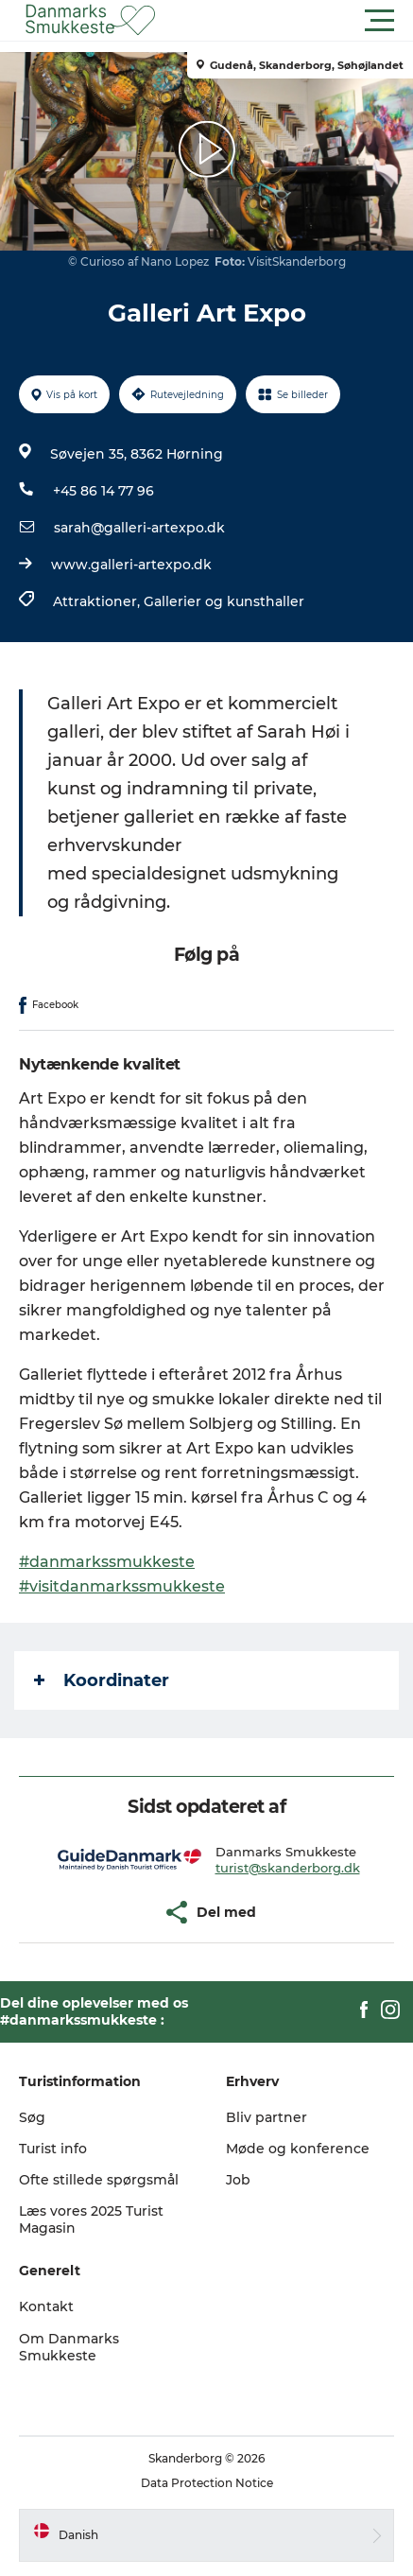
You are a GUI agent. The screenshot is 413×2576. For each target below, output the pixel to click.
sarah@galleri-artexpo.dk (139, 527)
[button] (291, 20)
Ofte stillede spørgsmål (99, 2179)
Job (238, 2179)
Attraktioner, (98, 601)
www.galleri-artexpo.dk (131, 564)
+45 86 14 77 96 (103, 490)
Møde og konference (298, 2148)
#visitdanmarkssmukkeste (122, 1586)
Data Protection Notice (207, 2483)
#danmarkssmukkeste (107, 1562)
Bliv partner (266, 2117)
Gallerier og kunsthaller (224, 601)
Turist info (53, 2148)
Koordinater (101, 1680)
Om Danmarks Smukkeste (69, 2347)
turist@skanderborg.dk (287, 1867)
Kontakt (46, 2306)
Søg (32, 2117)
